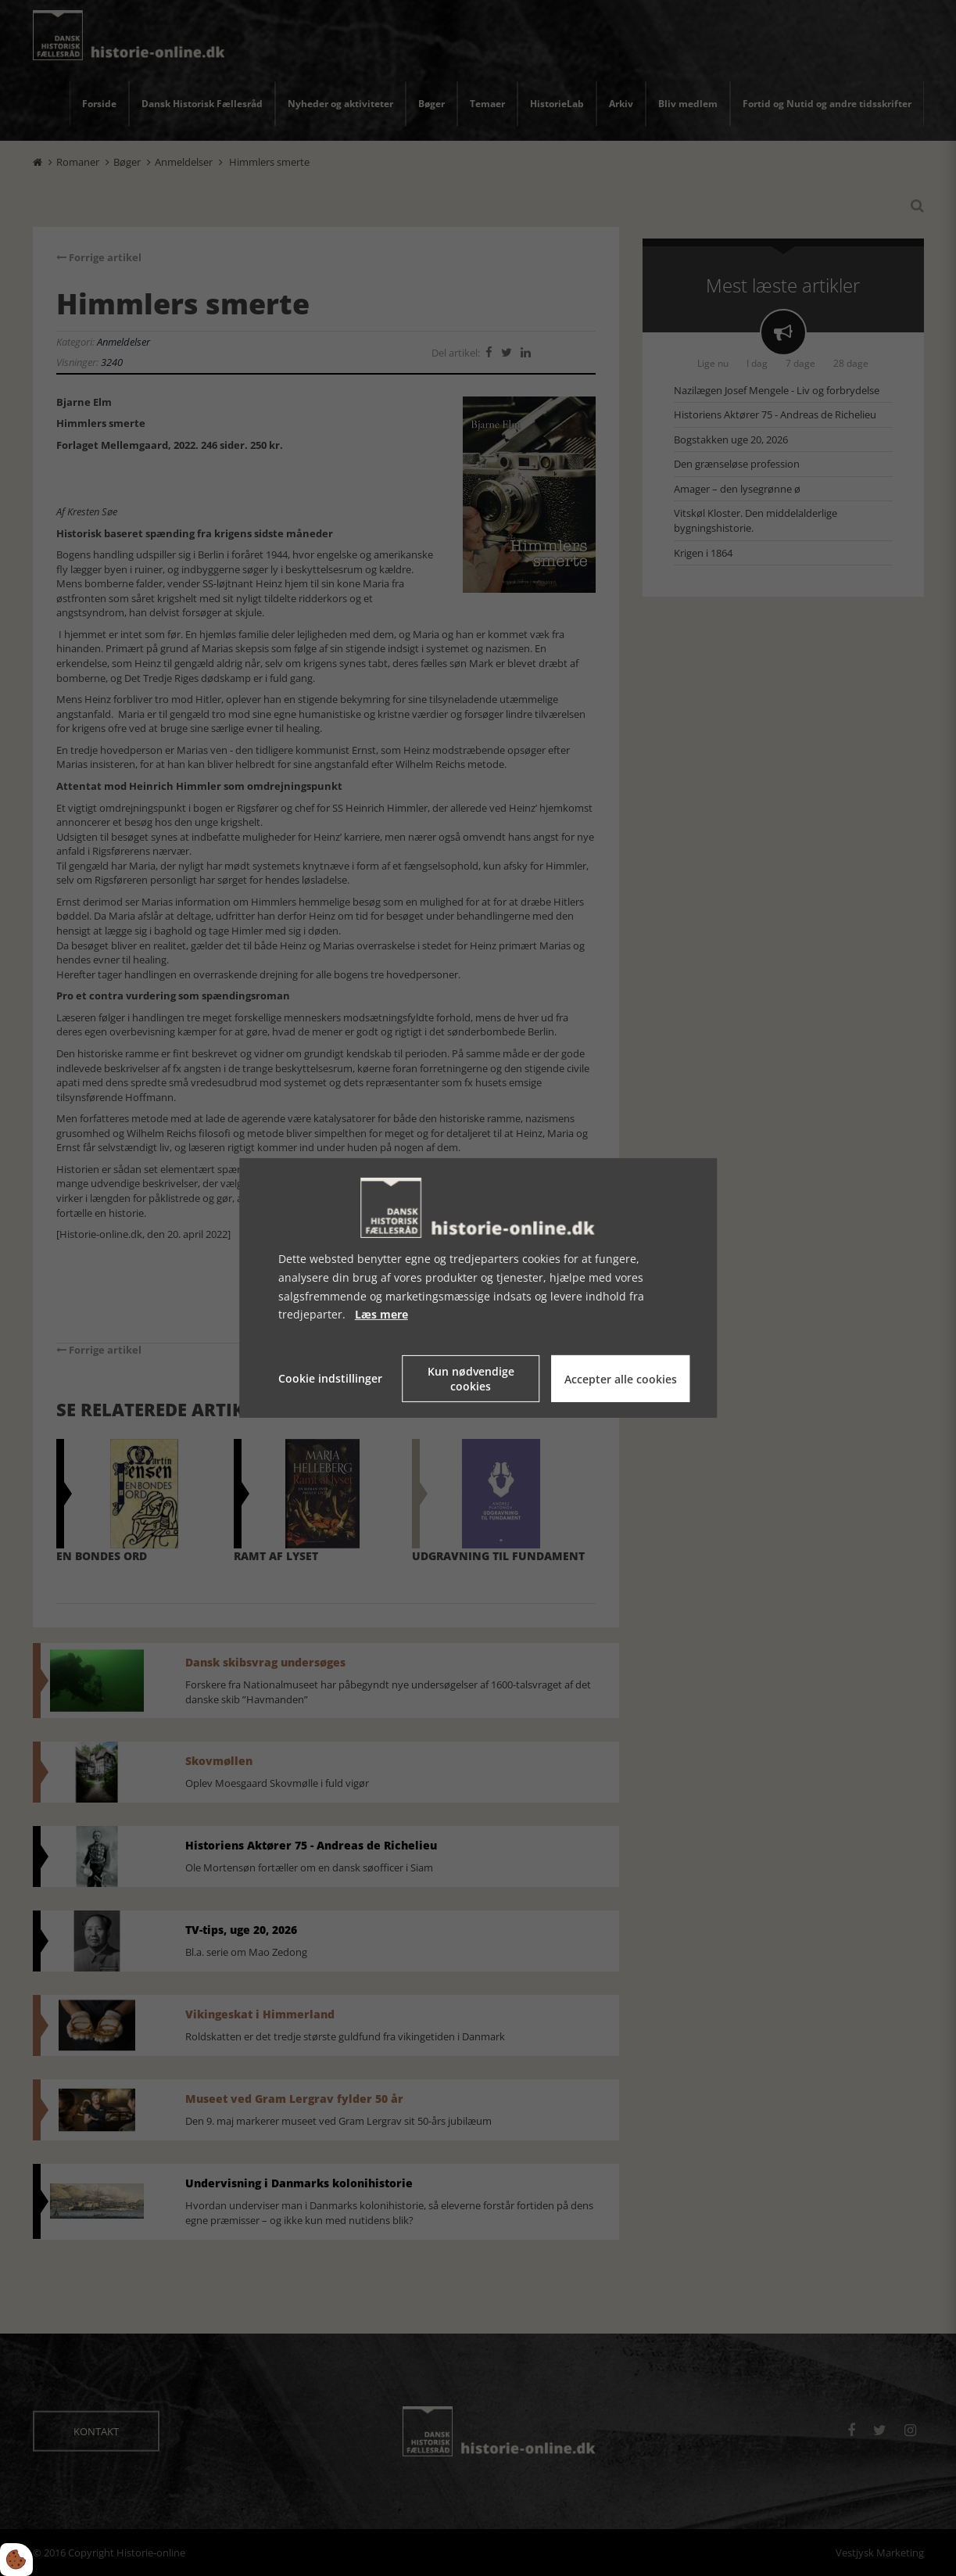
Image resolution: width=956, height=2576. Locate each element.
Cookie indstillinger (330, 1378)
